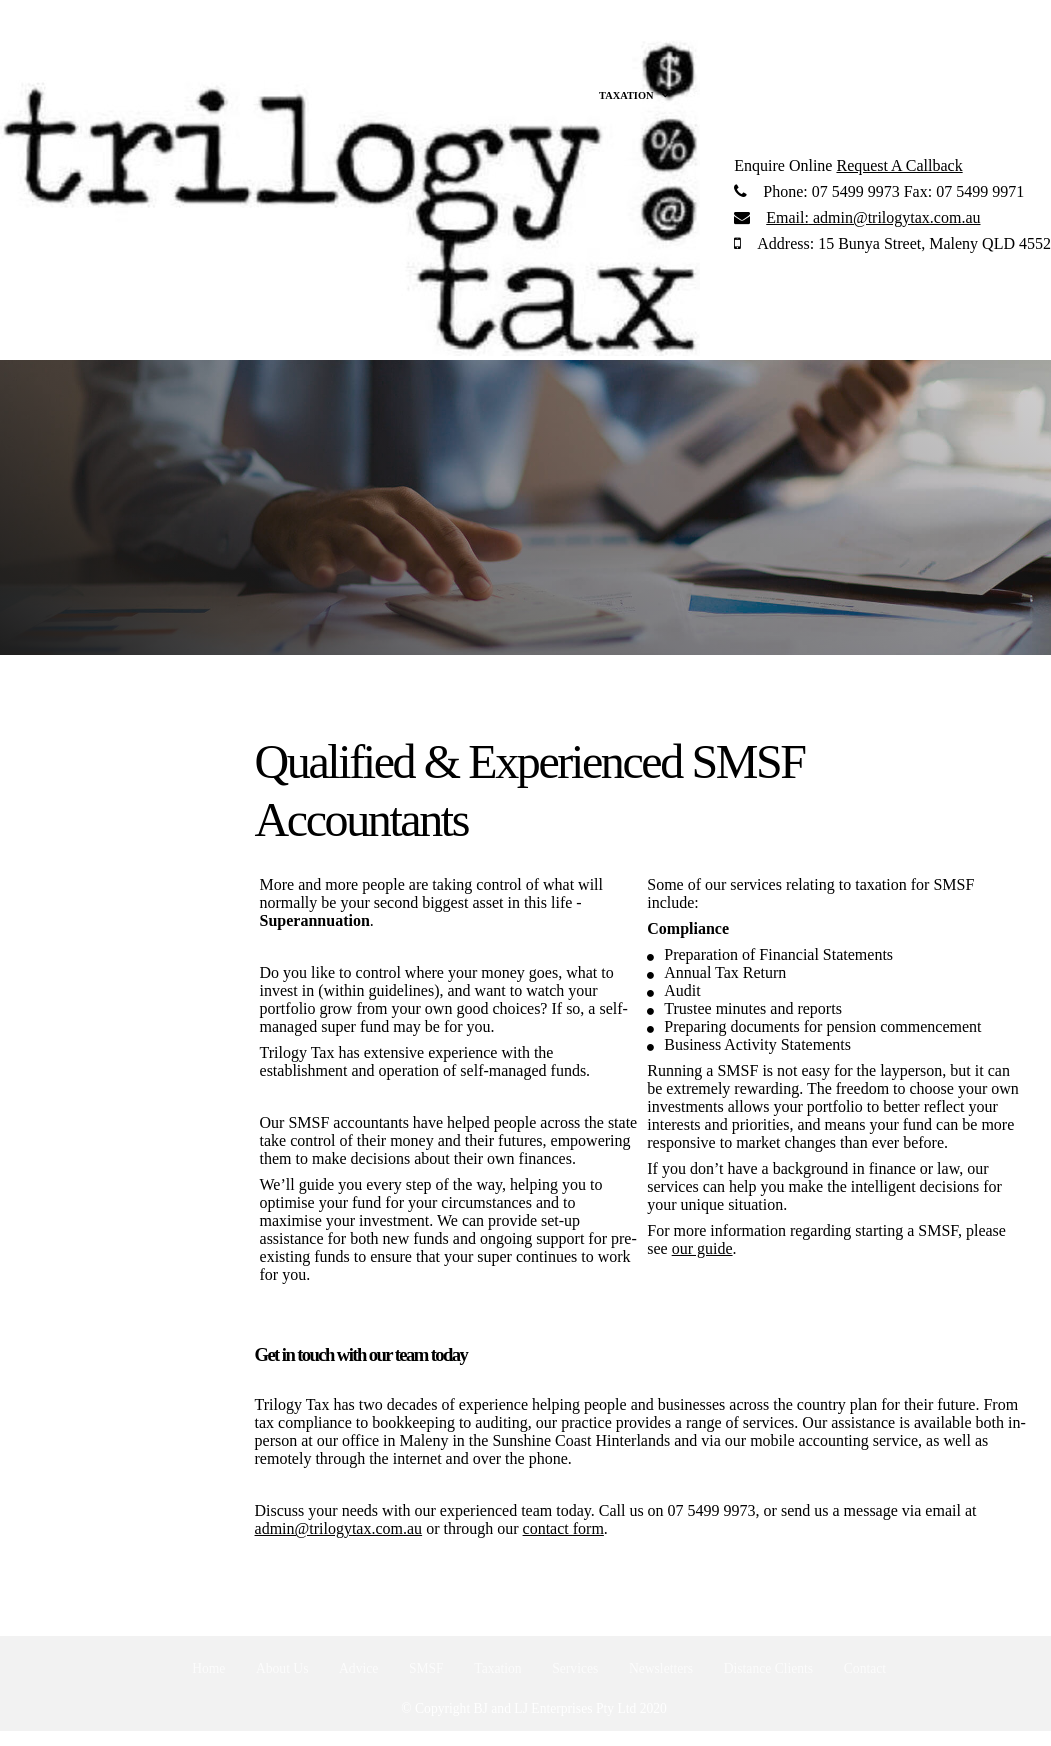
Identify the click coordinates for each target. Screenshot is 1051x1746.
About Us (282, 1668)
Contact (865, 1668)
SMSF (426, 1668)
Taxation (497, 1668)
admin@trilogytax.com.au (873, 217)
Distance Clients (768, 1668)
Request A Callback (899, 165)
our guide (702, 1248)
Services (575, 1668)
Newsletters (661, 1668)
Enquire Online (783, 165)
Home (208, 1668)
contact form (563, 1528)
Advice (358, 1668)
